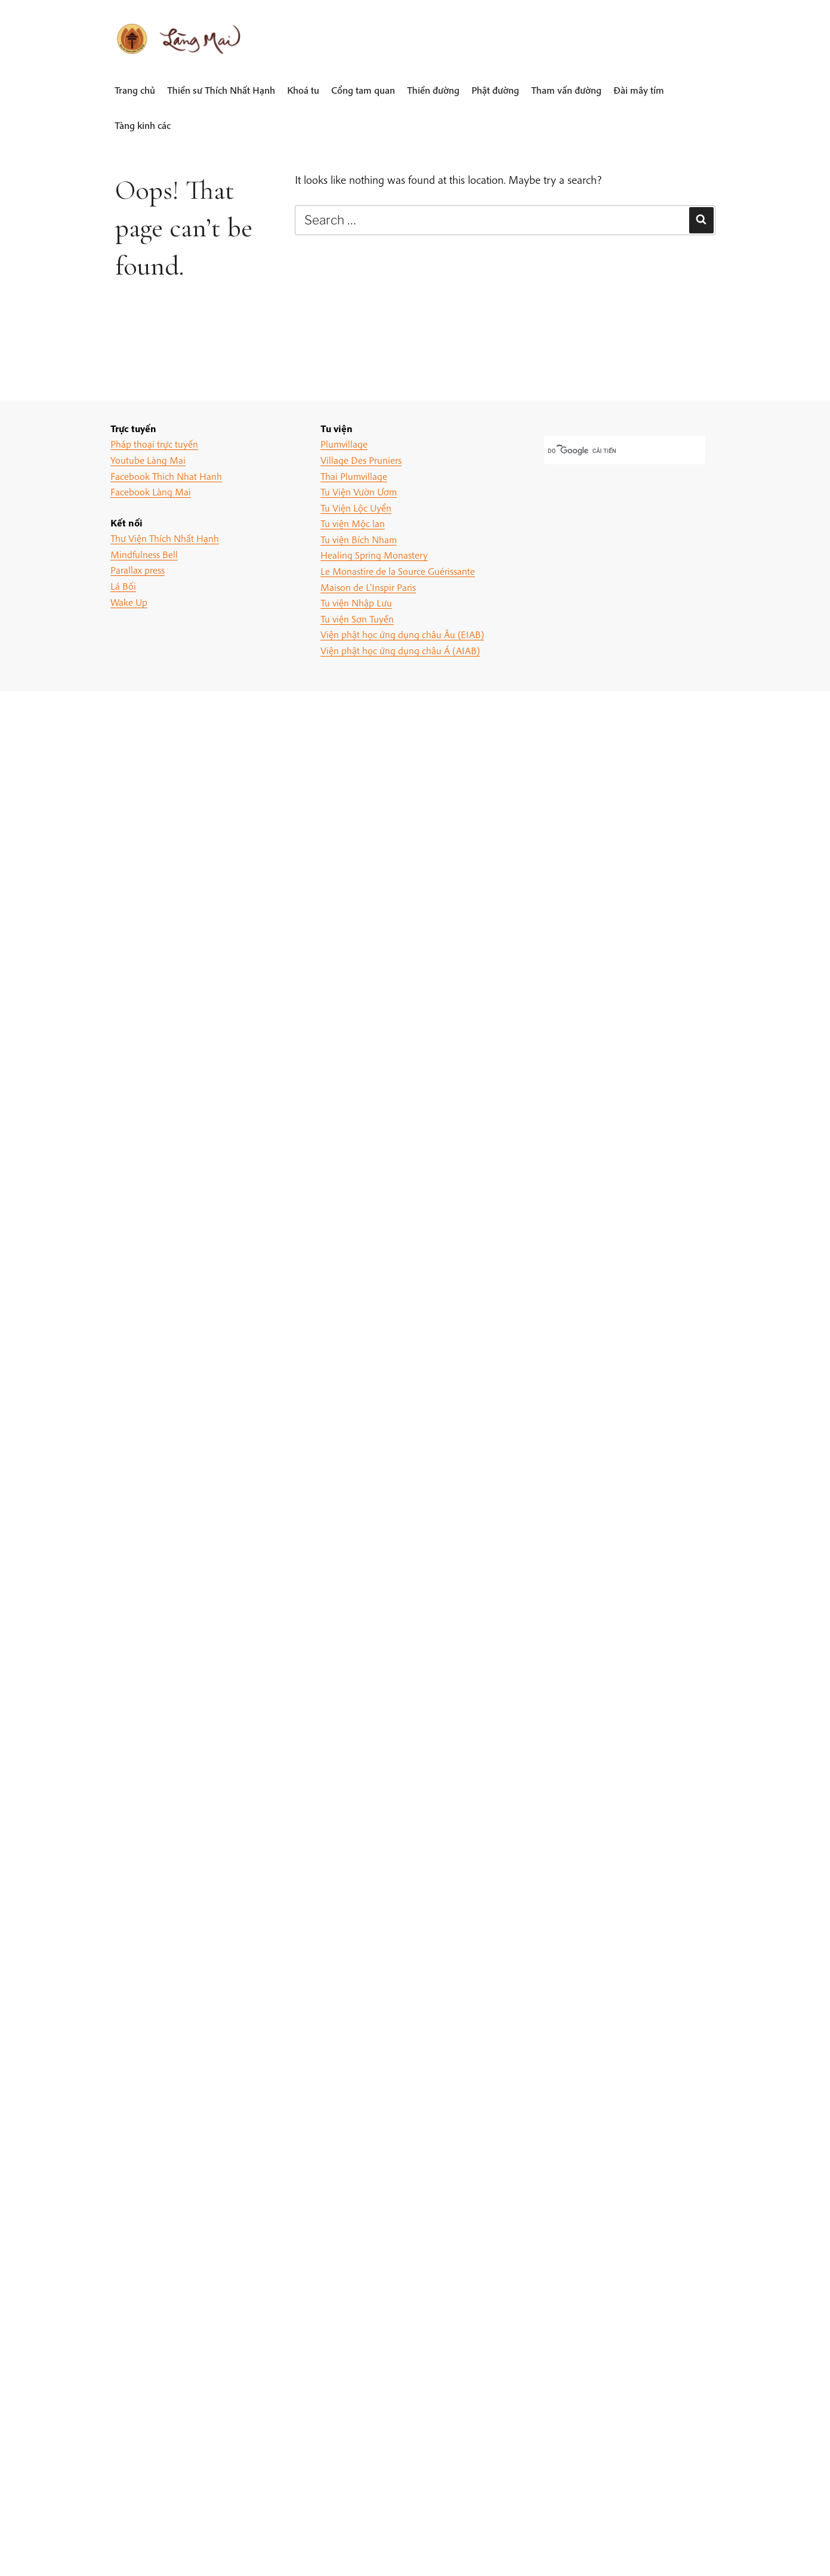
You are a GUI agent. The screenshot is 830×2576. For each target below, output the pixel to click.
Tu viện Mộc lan (352, 523)
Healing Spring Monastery (374, 555)
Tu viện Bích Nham (358, 539)
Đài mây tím (638, 90)
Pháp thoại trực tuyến (154, 443)
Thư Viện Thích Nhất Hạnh (164, 538)
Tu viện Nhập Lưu (356, 602)
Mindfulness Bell (144, 554)
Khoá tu (303, 90)
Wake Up (128, 602)
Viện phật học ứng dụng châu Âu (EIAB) (402, 634)
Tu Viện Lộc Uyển (355, 507)
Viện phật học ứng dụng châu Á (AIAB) (400, 650)
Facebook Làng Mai (150, 491)
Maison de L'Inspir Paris (368, 587)
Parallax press (137, 569)
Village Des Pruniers (361, 460)
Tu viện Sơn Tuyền (357, 618)
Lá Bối (123, 586)
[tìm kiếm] (610, 451)
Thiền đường (433, 90)
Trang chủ (135, 90)
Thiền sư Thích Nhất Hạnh (221, 90)
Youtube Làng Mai (148, 460)
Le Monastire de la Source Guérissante (397, 571)
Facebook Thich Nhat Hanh (166, 476)
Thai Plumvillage (353, 476)
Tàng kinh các (143, 125)
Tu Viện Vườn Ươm (358, 491)
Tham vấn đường (566, 90)
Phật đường (495, 90)
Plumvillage (344, 443)
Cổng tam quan (363, 90)
